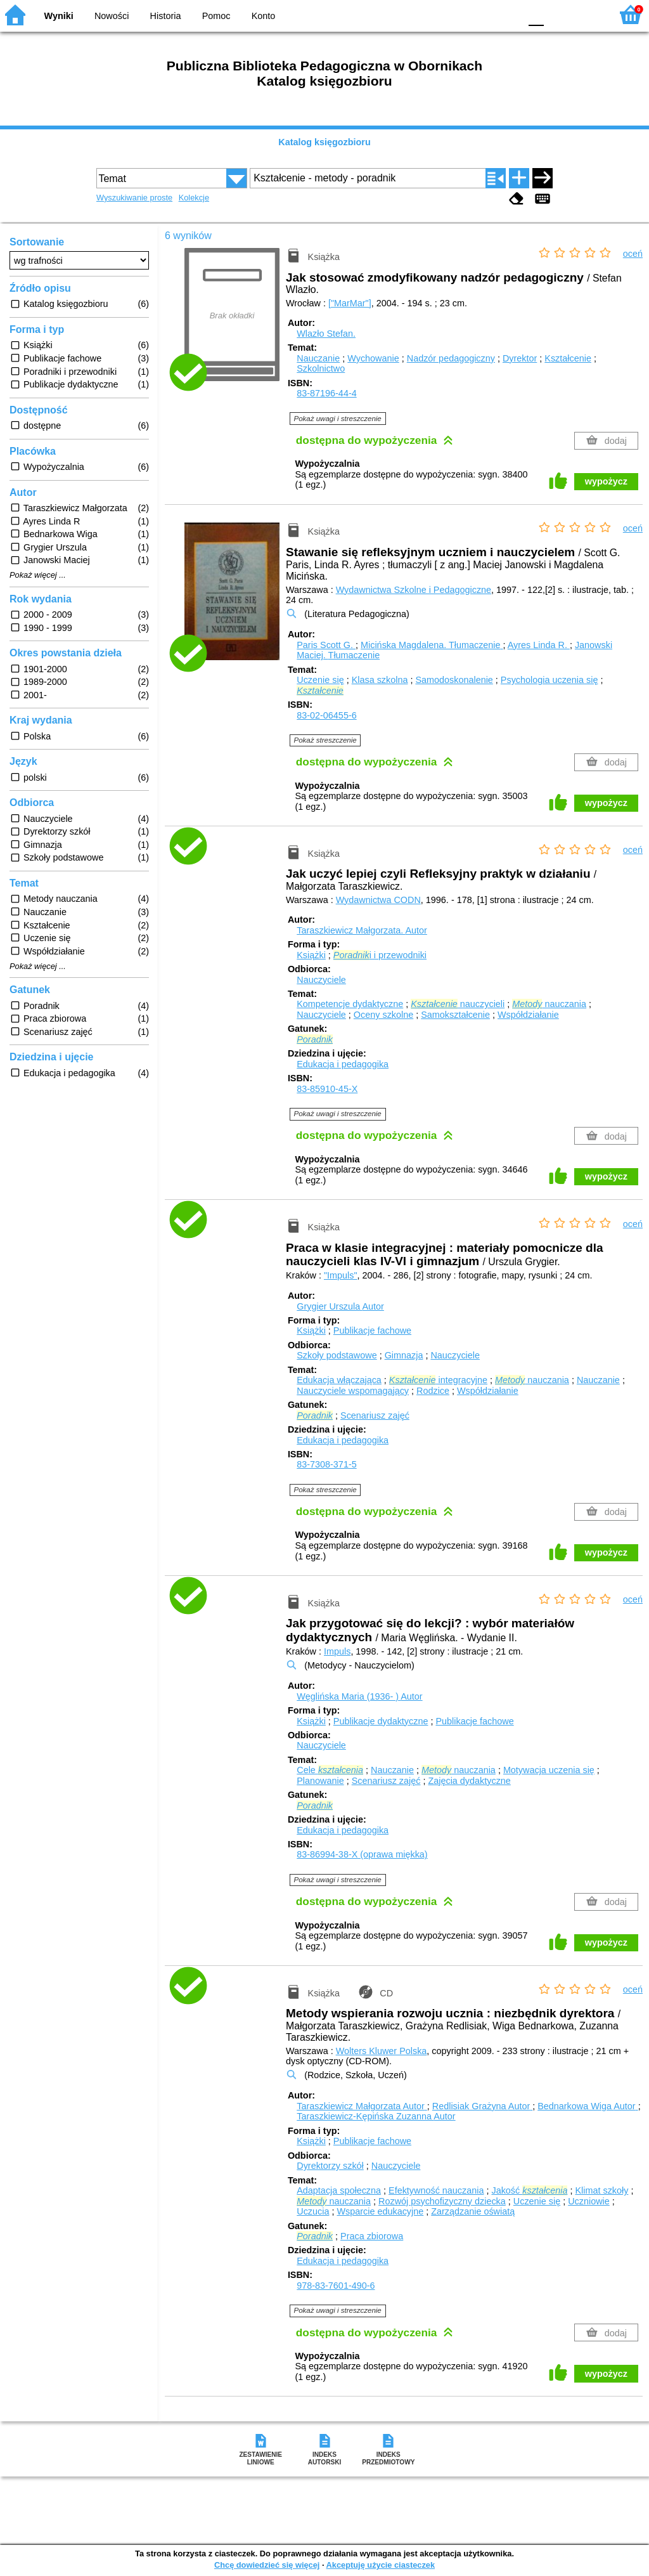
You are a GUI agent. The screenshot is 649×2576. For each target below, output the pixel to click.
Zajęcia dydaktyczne (469, 1781)
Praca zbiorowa (371, 2236)
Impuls (337, 1651)
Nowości (111, 16)
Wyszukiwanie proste (134, 197)
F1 (558, 14)
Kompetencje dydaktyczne (350, 1004)
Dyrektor (520, 358)
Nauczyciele (321, 980)
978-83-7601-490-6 (336, 2285)
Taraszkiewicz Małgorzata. (362, 930)
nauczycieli (457, 1004)
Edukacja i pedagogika (343, 1064)
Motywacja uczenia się (548, 1770)
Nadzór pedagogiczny (451, 358)
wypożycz (606, 481)
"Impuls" (340, 1275)
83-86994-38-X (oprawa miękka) (362, 1854)
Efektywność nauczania (436, 2190)
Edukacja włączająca (339, 1380)
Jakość (529, 2190)
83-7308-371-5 (326, 1464)
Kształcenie (567, 358)
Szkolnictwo (321, 368)
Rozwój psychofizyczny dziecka (442, 2201)
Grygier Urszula (340, 1306)
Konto (264, 16)
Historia (165, 16)
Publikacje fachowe (372, 1330)
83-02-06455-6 (326, 715)
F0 (536, 14)
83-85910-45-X (327, 1089)
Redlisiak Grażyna (482, 2106)
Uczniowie (589, 2201)
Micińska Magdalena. (432, 645)
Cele (330, 1770)
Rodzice (432, 1391)
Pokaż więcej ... (38, 575)
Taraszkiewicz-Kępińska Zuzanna (376, 2116)
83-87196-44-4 (326, 393)
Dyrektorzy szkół (330, 2166)
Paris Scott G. (326, 645)
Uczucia (313, 2211)
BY (506, 14)
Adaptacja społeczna (339, 2190)
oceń (633, 254)
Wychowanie (373, 358)
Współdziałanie (528, 1015)
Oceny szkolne (383, 1015)
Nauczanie (318, 358)
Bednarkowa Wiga (587, 2106)
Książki (311, 955)
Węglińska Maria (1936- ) (359, 1696)
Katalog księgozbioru (324, 142)
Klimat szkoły (601, 2190)
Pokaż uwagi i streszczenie (338, 418)
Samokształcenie (455, 1015)
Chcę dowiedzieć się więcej (266, 2565)
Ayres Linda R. (539, 645)
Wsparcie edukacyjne (380, 2211)
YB (480, 14)
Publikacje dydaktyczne (380, 1721)
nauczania (549, 1004)
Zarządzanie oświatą (473, 2211)
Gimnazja (404, 1355)
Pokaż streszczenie (325, 740)
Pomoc (216, 16)
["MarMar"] (349, 303)
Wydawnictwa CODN (378, 900)
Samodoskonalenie (453, 680)
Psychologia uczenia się (549, 680)
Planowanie (320, 1781)
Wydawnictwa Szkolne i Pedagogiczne (413, 590)
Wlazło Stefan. (326, 334)
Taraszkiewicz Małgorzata (362, 2106)
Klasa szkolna (380, 680)
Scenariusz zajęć (374, 1415)
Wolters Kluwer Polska (381, 2051)
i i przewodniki (380, 955)
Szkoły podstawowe (336, 1355)
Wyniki (59, 16)
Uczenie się (320, 680)
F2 (587, 14)
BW (455, 14)
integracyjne (438, 1380)
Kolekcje (194, 197)
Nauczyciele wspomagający (353, 1391)
